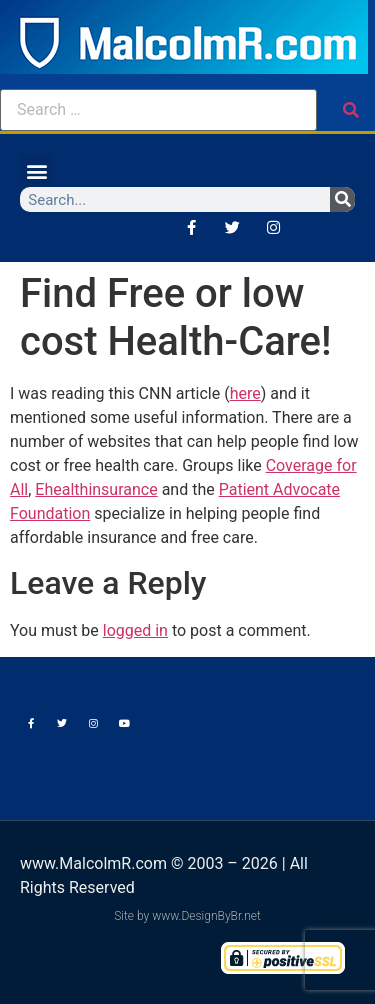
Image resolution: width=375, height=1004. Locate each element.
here (245, 393)
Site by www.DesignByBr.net (187, 916)
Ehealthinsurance (96, 489)
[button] (36, 170)
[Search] (342, 199)
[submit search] (351, 110)
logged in (135, 630)
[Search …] (158, 110)
